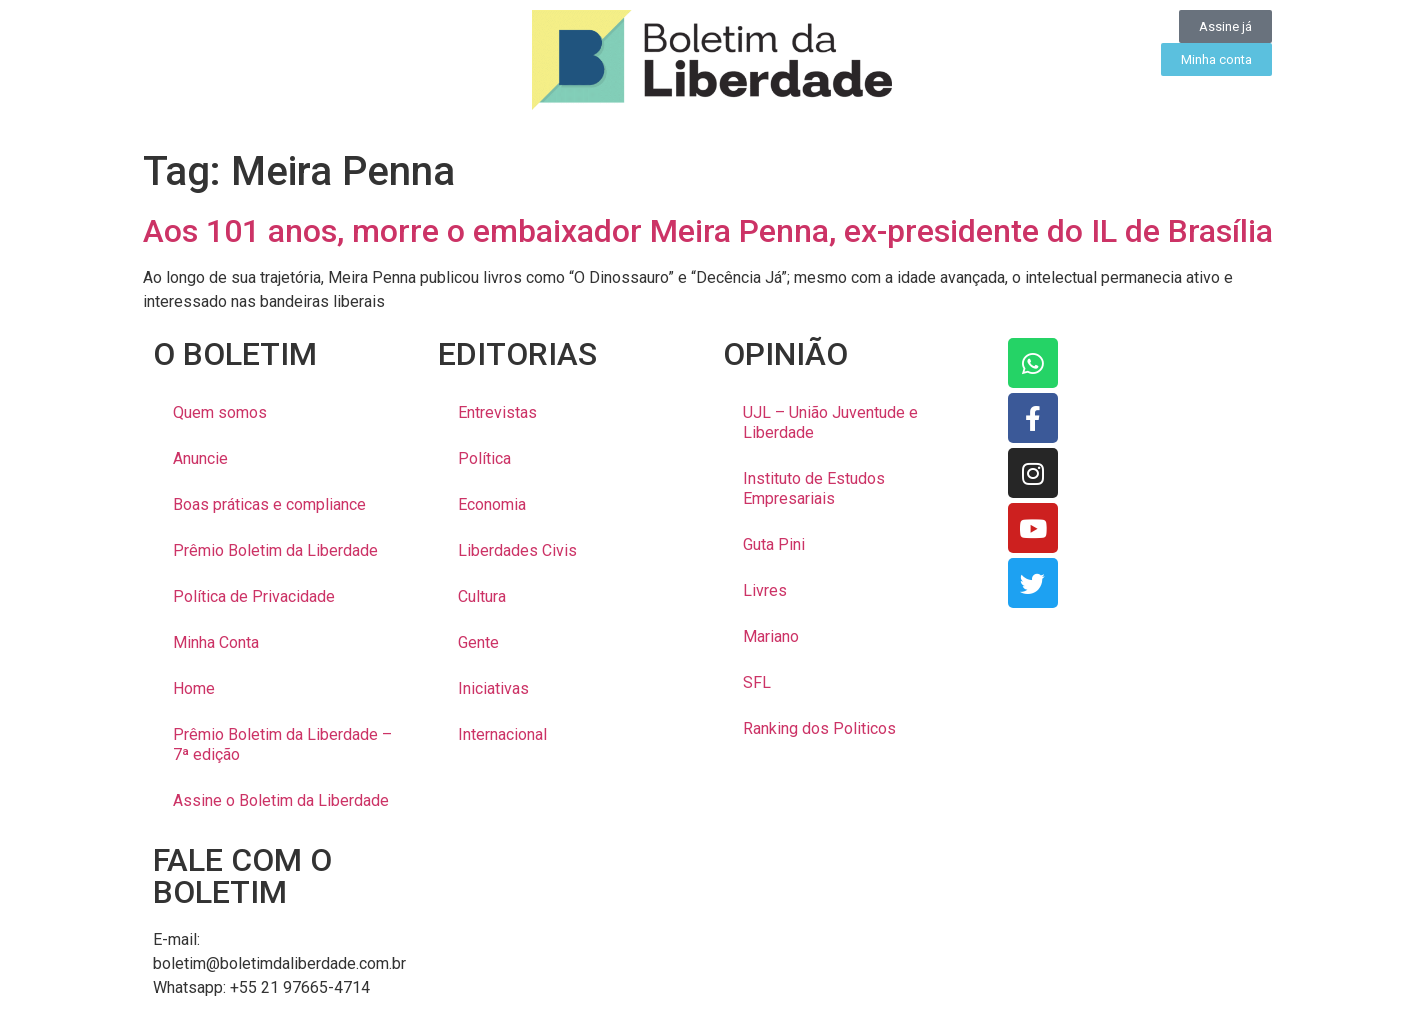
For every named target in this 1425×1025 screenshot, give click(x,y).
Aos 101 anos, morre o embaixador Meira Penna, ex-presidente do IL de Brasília (708, 231)
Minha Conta (216, 642)
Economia (492, 504)
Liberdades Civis (517, 550)
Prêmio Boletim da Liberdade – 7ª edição (282, 744)
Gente (478, 642)
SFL (757, 682)
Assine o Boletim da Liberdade (281, 800)
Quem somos (220, 412)
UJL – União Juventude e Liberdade (830, 422)
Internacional (502, 734)
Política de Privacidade (254, 596)
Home (194, 688)
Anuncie (200, 458)
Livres (765, 590)
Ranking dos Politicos (819, 728)
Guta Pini (774, 544)
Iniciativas (493, 688)
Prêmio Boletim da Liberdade (275, 550)
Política (484, 458)
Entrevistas (497, 412)
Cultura (482, 596)
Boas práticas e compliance (269, 504)
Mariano (771, 636)
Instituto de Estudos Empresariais (814, 488)
